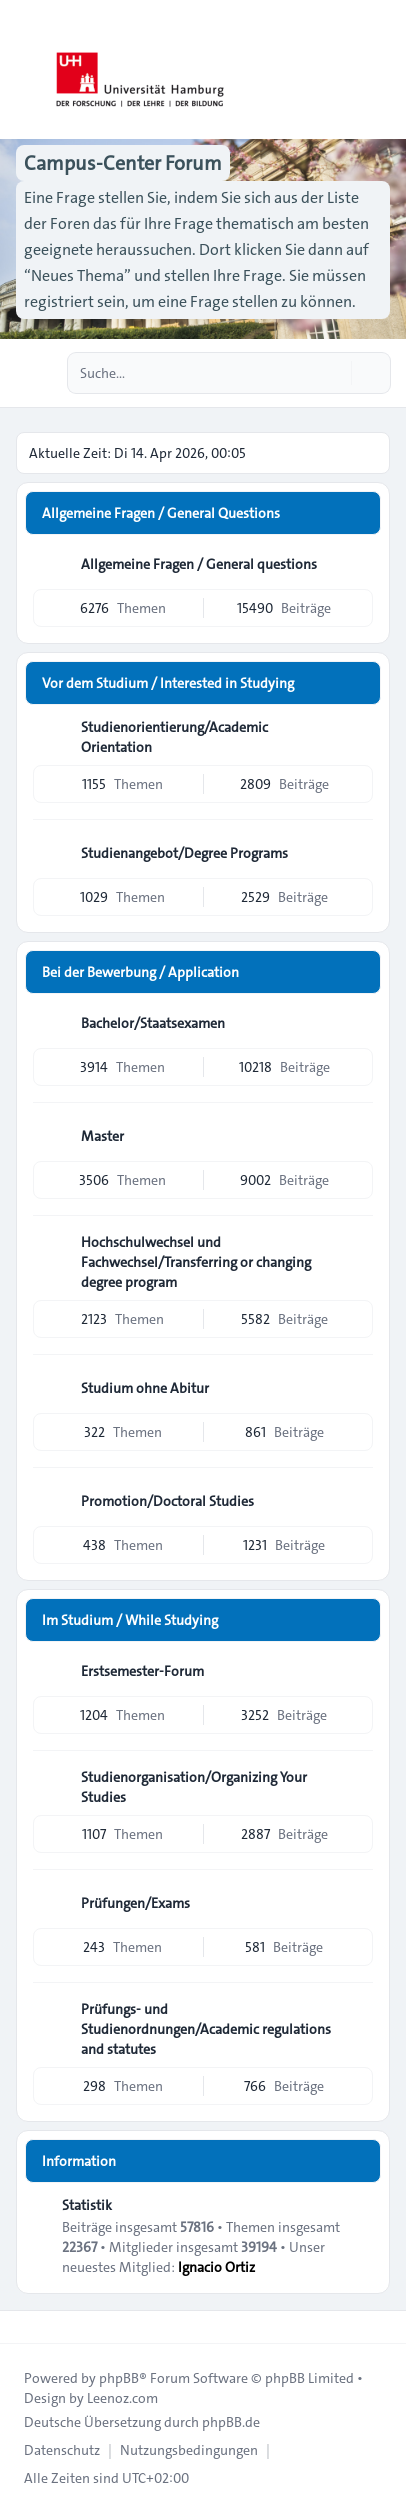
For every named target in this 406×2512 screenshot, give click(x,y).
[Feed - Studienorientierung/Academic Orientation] (356, 734)
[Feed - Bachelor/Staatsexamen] (356, 1023)
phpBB (119, 2378)
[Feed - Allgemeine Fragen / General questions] (356, 564)
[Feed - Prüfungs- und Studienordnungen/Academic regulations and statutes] (356, 2016)
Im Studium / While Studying (130, 1620)
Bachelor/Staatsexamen (153, 1023)
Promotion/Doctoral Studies (167, 1501)
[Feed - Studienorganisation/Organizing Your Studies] (356, 1784)
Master (102, 1136)
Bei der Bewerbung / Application (140, 972)
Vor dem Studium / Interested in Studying (168, 683)
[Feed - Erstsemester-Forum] (356, 1671)
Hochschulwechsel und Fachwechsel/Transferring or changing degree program (196, 1262)
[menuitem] (62, 2450)
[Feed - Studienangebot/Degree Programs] (356, 853)
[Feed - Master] (356, 1136)
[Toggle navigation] (382, 70)
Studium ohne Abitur (145, 1388)
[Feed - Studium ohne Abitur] (356, 1388)
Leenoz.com (122, 2398)
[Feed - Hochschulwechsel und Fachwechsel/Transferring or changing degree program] (356, 1249)
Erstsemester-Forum (142, 1671)
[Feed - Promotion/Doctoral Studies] (356, 1501)
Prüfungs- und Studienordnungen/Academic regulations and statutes (206, 2029)
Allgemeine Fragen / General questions (199, 564)
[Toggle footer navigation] (24, 2327)
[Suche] (334, 373)
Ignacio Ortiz (216, 2267)
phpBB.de (231, 2422)
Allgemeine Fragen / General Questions (161, 513)
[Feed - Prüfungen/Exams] (356, 1903)
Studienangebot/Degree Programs (184, 853)
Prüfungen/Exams (135, 1903)
